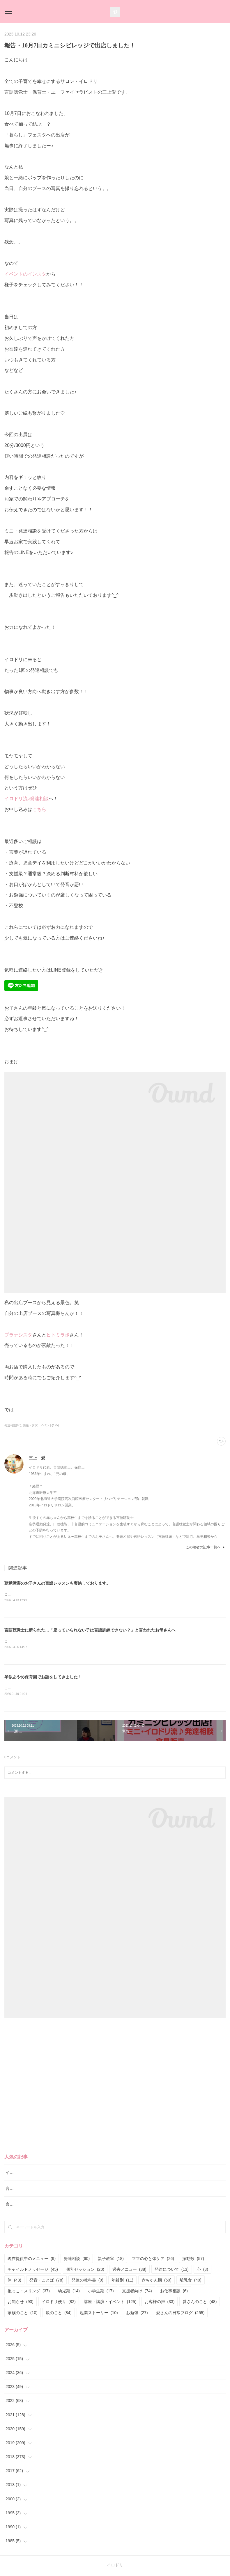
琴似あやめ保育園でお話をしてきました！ (43, 1677)
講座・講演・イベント (110, 2303)
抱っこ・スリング (29, 2292)
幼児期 (69, 2292)
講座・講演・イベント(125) (41, 1425)
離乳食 (190, 2281)
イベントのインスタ (25, 273)
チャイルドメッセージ (33, 2270)
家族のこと (23, 2314)
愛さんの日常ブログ (180, 2314)
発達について (172, 2270)
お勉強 (137, 2314)
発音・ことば (46, 2281)
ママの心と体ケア (153, 2259)
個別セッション (85, 2270)
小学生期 (101, 2292)
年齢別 (122, 2281)
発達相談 (77, 2259)
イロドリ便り (59, 2303)
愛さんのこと (200, 2303)
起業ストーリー (99, 2314)
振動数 (193, 2259)
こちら (39, 809)
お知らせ (20, 2303)
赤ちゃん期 (156, 2281)
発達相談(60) (12, 1425)
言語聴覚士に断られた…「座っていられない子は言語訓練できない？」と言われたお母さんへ (90, 1630)
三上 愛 (37, 1457)
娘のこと (59, 2314)
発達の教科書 (87, 2281)
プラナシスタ (18, 1334)
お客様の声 (160, 2303)
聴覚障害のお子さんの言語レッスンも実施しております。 (57, 1583)
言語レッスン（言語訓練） (30, 2205)
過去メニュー (129, 2270)
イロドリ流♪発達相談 (26, 798)
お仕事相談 (174, 2292)
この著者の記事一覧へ (206, 1547)
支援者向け (137, 2292)
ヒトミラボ (58, 1334)
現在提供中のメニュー (32, 2259)
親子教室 (111, 2259)
